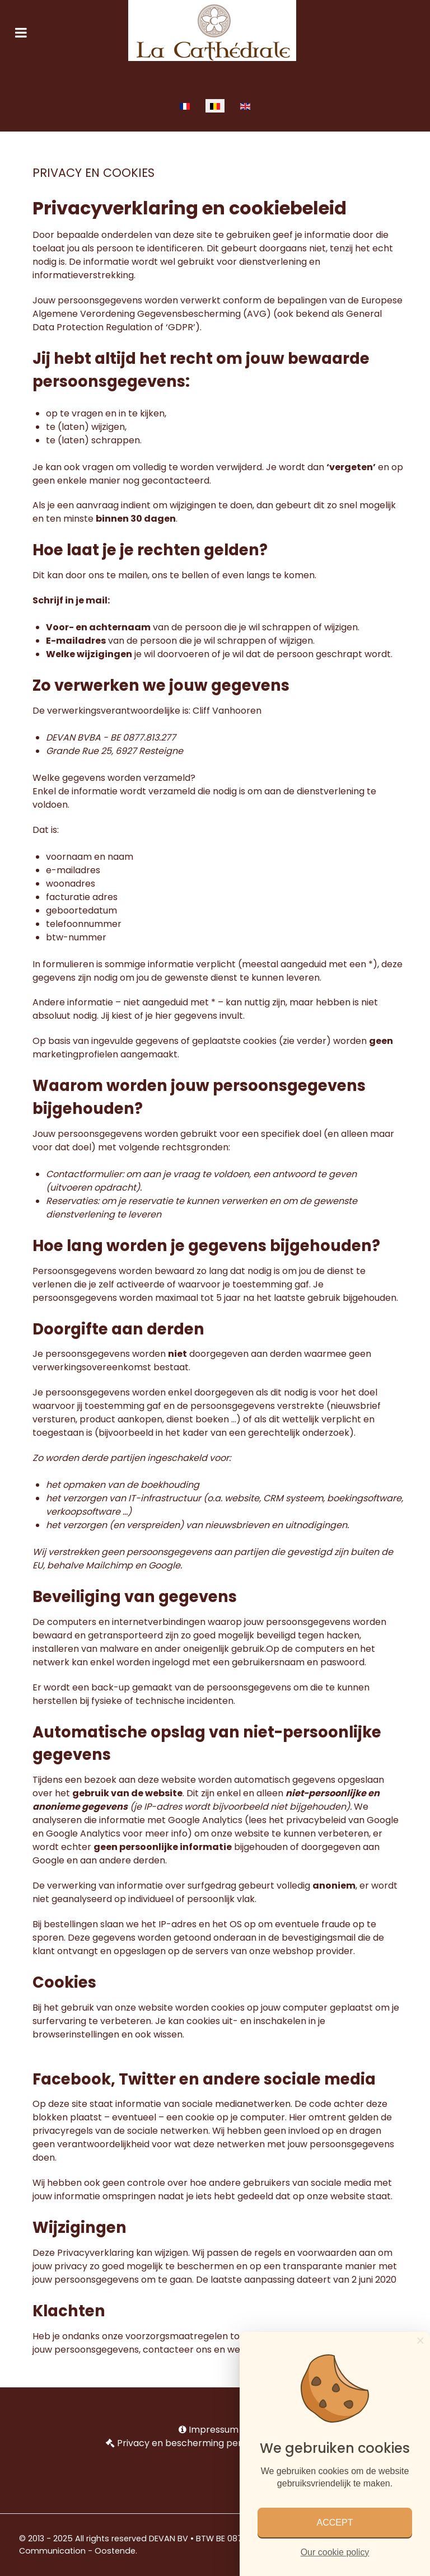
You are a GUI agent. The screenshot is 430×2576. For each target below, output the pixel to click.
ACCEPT (335, 2522)
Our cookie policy (335, 2552)
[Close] (420, 2340)
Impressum (214, 2429)
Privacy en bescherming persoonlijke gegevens (221, 2443)
